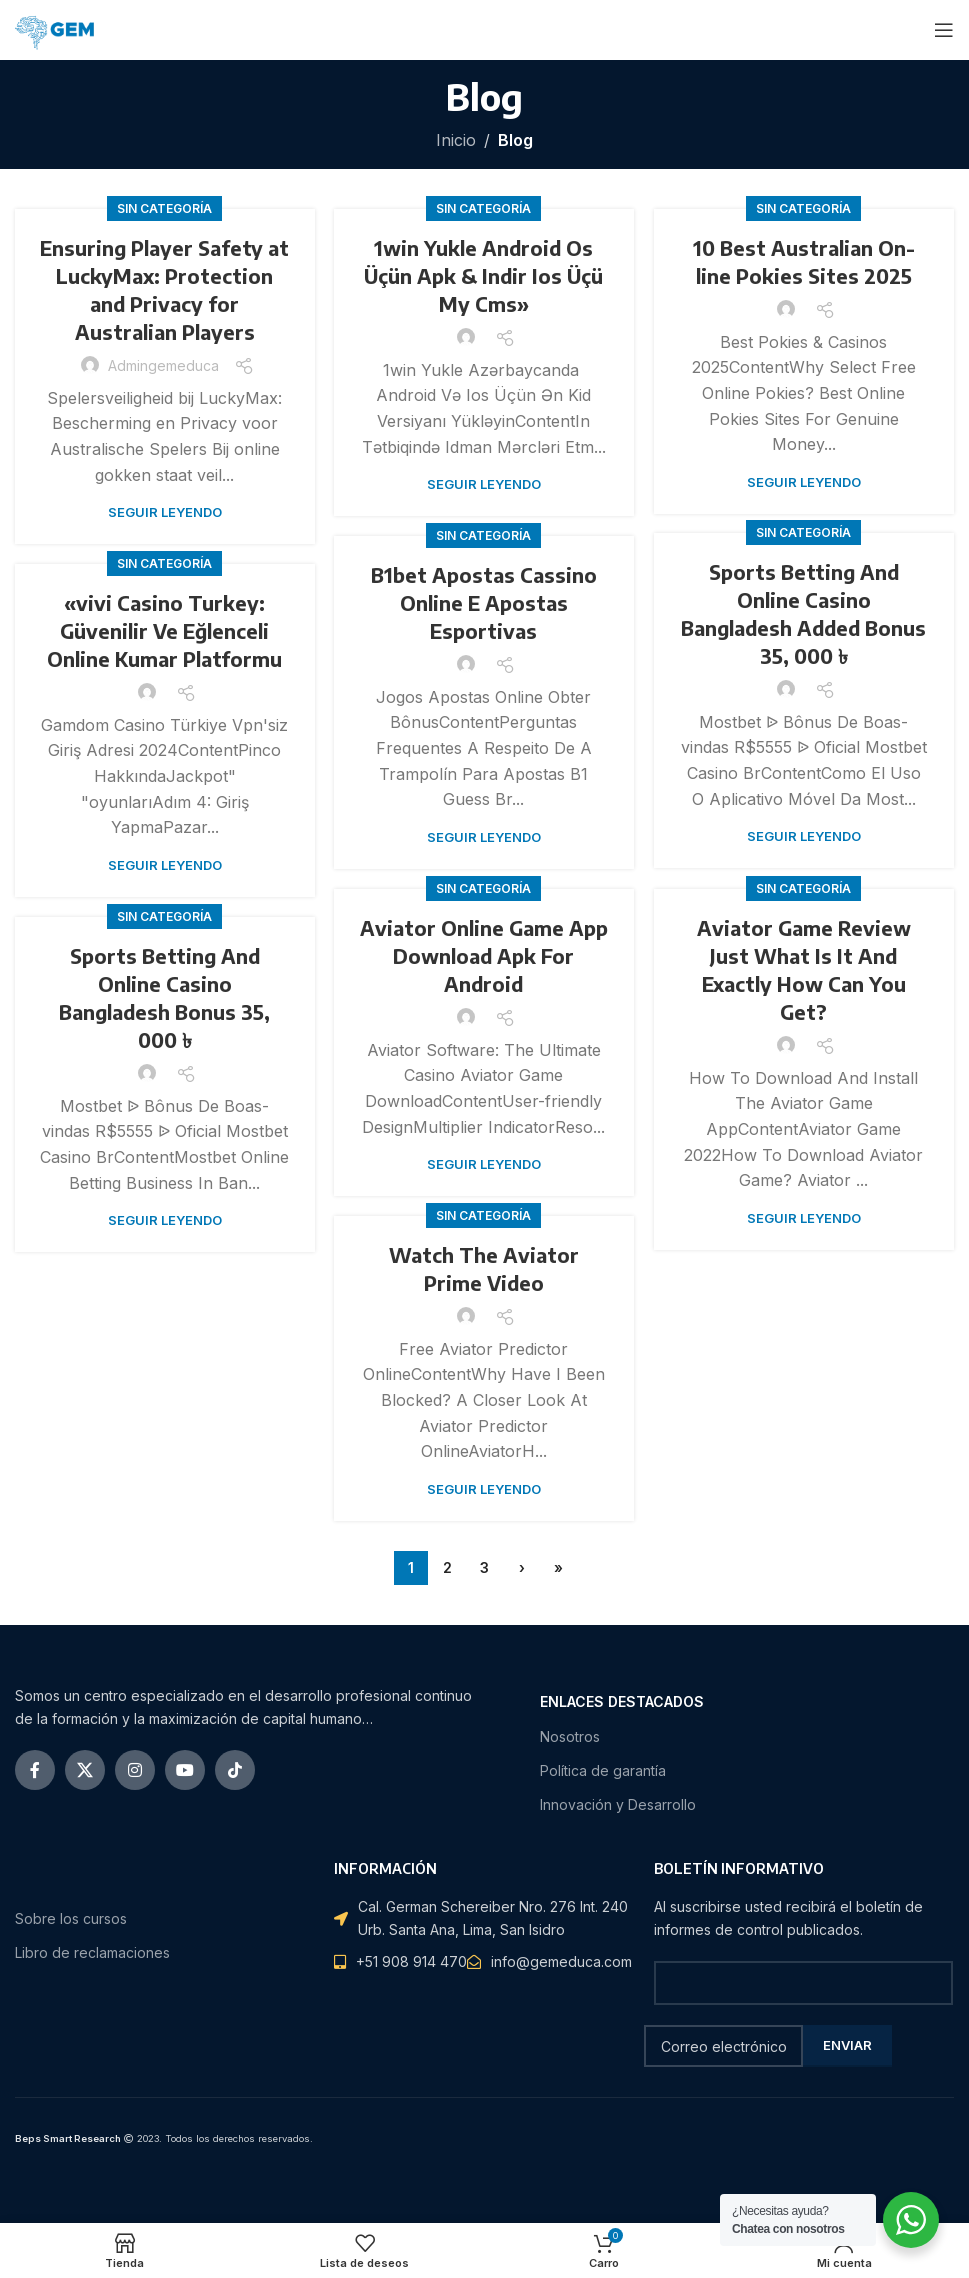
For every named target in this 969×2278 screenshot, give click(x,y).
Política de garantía (603, 1770)
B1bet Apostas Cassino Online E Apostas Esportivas (484, 602)
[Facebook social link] (35, 1770)
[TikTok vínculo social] (235, 1770)
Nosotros (570, 1736)
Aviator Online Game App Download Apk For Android (484, 955)
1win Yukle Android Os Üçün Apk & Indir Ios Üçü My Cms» (483, 275)
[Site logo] (59, 28)
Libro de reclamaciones (92, 1952)
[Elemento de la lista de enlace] (549, 1962)
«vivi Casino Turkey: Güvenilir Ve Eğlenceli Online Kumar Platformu (164, 630)
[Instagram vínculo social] (135, 1770)
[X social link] (85, 1770)
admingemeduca (163, 365)
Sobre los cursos (71, 1918)
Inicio (456, 140)
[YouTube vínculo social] (185, 1770)
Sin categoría (164, 208)
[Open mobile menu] (944, 30)
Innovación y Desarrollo (618, 1804)
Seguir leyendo (165, 512)
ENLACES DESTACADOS (622, 1701)
